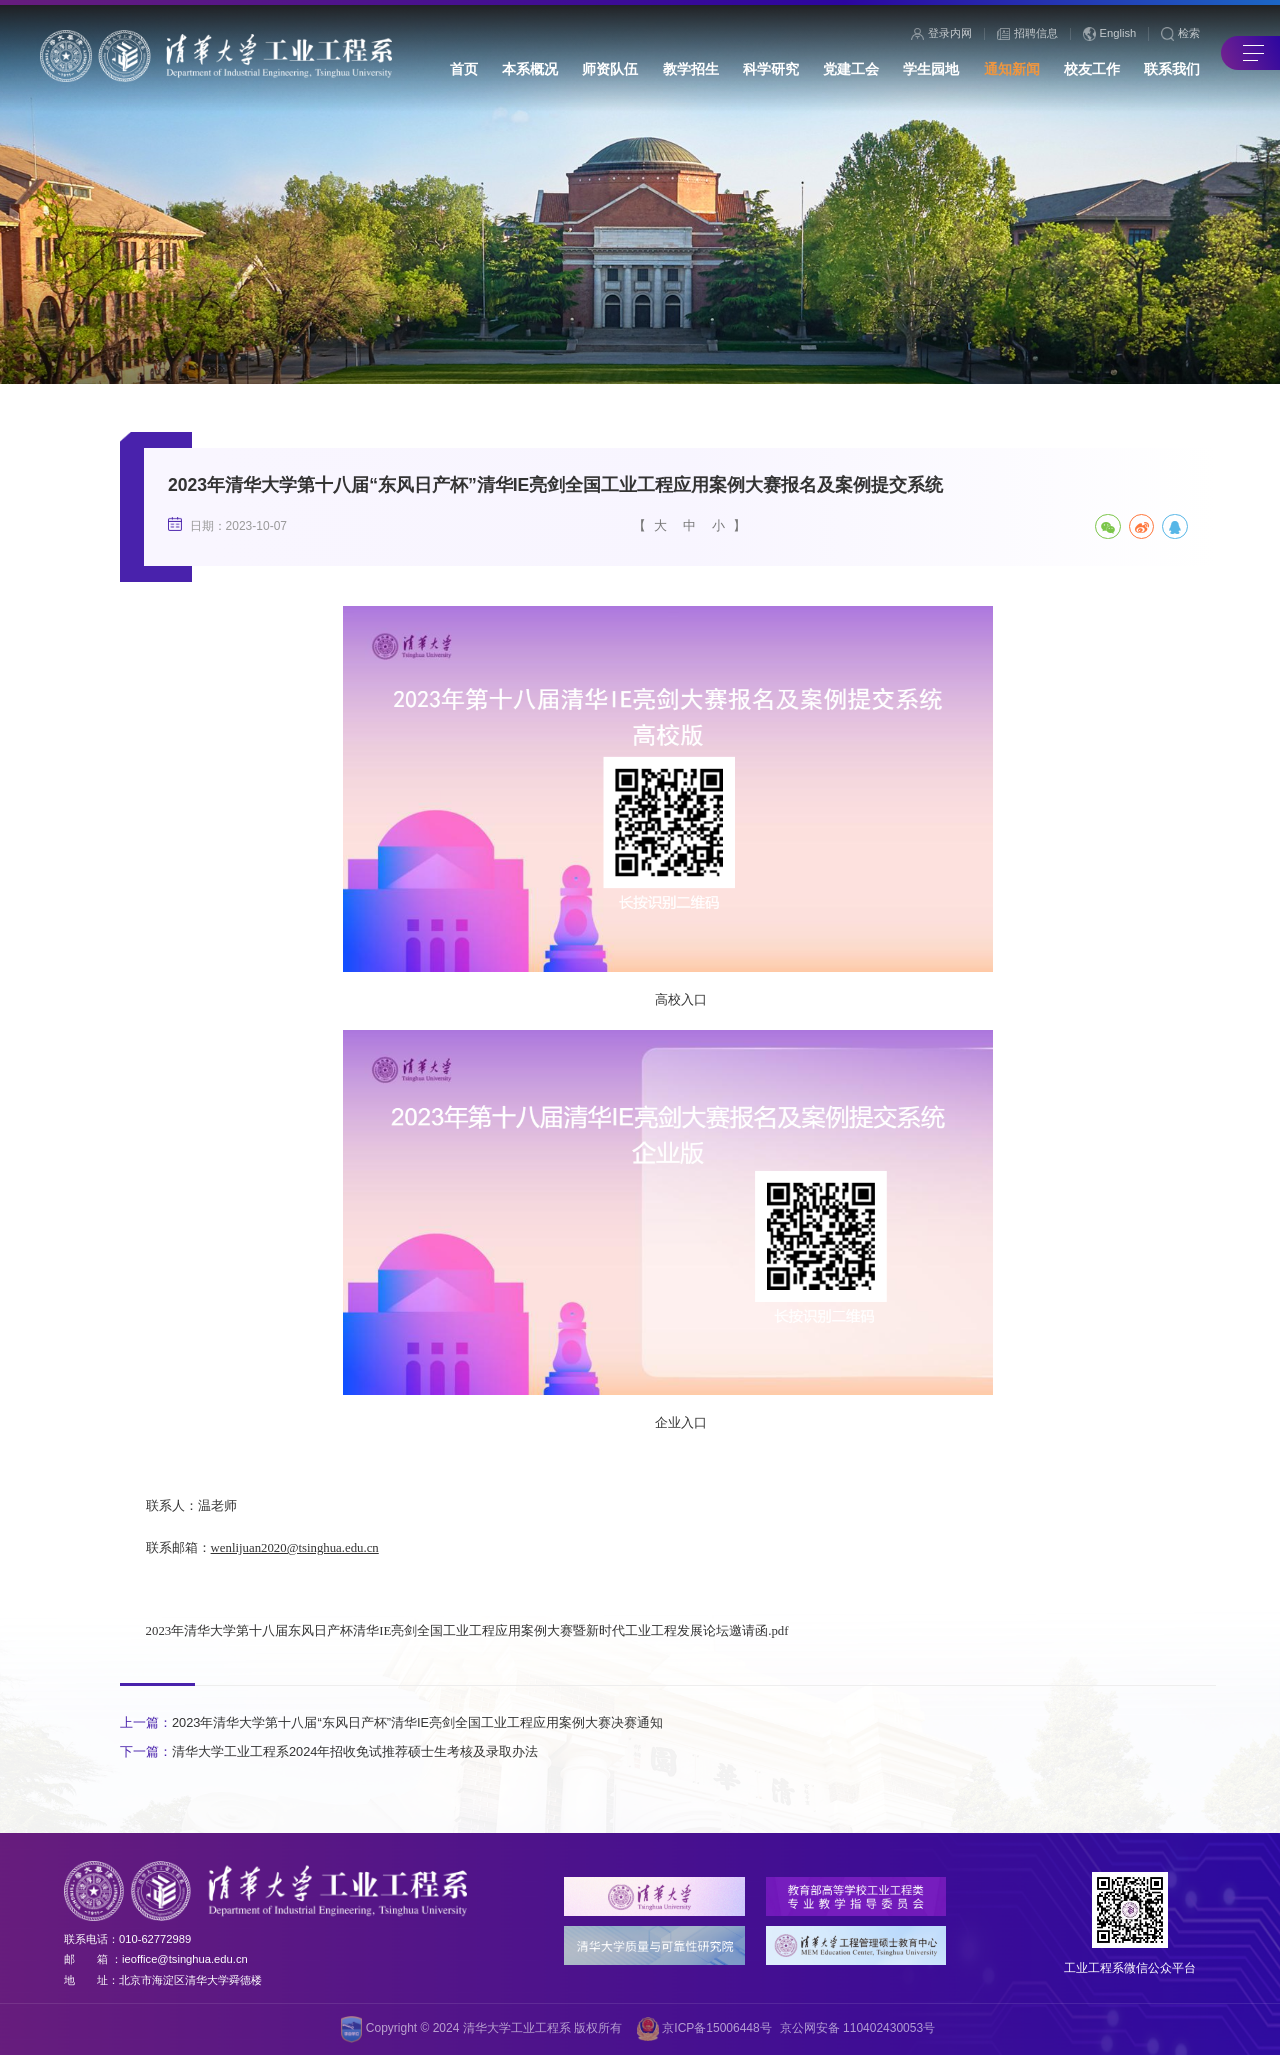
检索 (1180, 34)
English (1110, 34)
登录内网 (941, 34)
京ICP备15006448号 (704, 2029)
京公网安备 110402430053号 (857, 2028)
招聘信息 (1027, 34)
